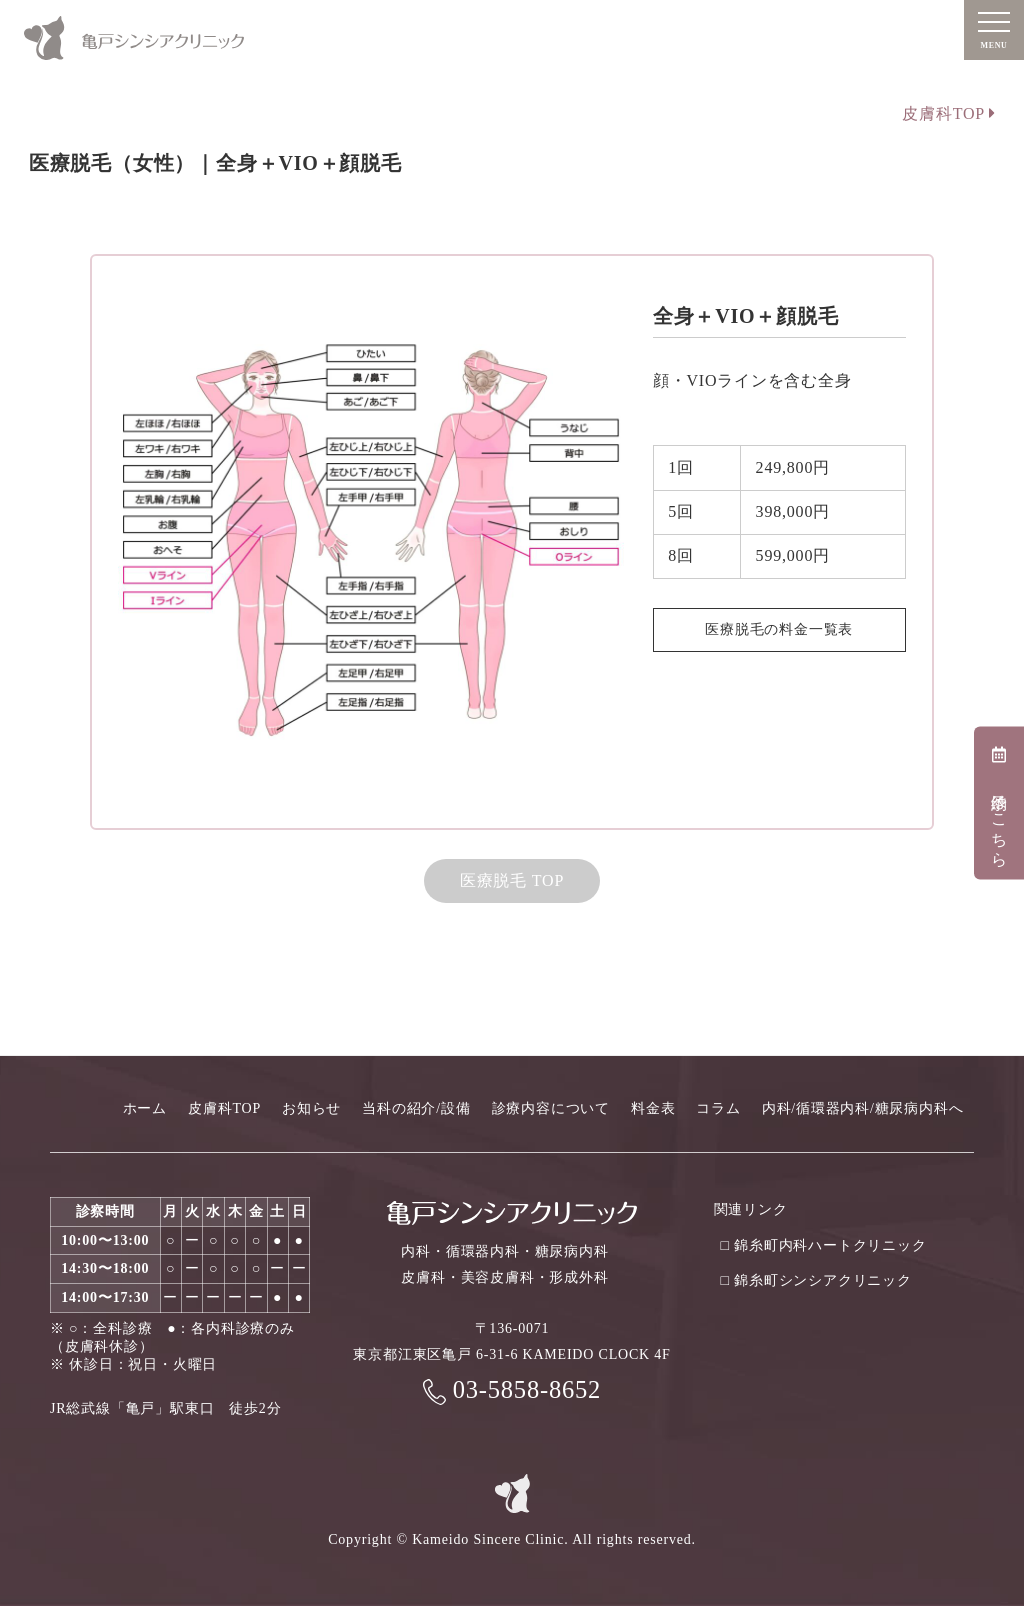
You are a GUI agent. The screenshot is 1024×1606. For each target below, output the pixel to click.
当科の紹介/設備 (416, 1108)
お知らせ (311, 1108)
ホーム (145, 1108)
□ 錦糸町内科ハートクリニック (824, 1245)
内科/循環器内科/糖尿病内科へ (863, 1108)
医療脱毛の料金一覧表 (779, 629)
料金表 (653, 1108)
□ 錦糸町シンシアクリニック (816, 1280)
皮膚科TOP (948, 113)
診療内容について (551, 1108)
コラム (718, 1108)
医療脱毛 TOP (512, 880)
